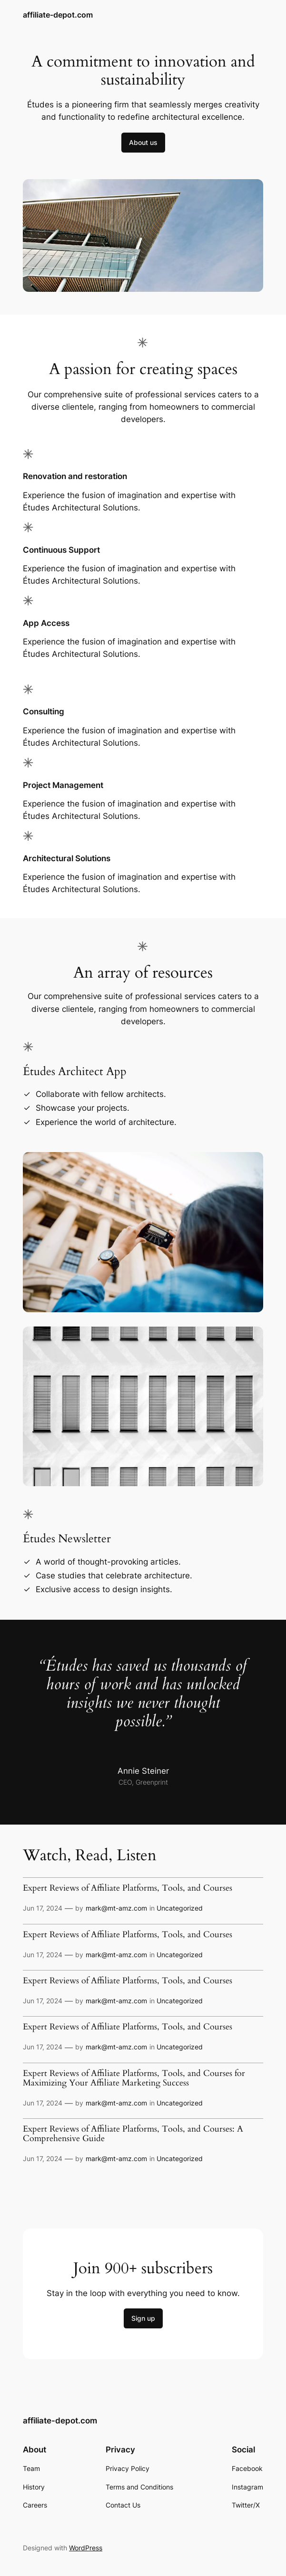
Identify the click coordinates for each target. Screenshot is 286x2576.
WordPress (85, 2548)
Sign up (143, 2318)
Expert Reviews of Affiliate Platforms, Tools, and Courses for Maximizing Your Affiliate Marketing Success (134, 2078)
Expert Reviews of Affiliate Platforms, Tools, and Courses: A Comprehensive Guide (133, 2133)
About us (143, 142)
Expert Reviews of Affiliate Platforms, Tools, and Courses (127, 1888)
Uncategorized (180, 1908)
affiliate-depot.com (58, 14)
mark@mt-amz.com (116, 1908)
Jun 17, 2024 (42, 1908)
